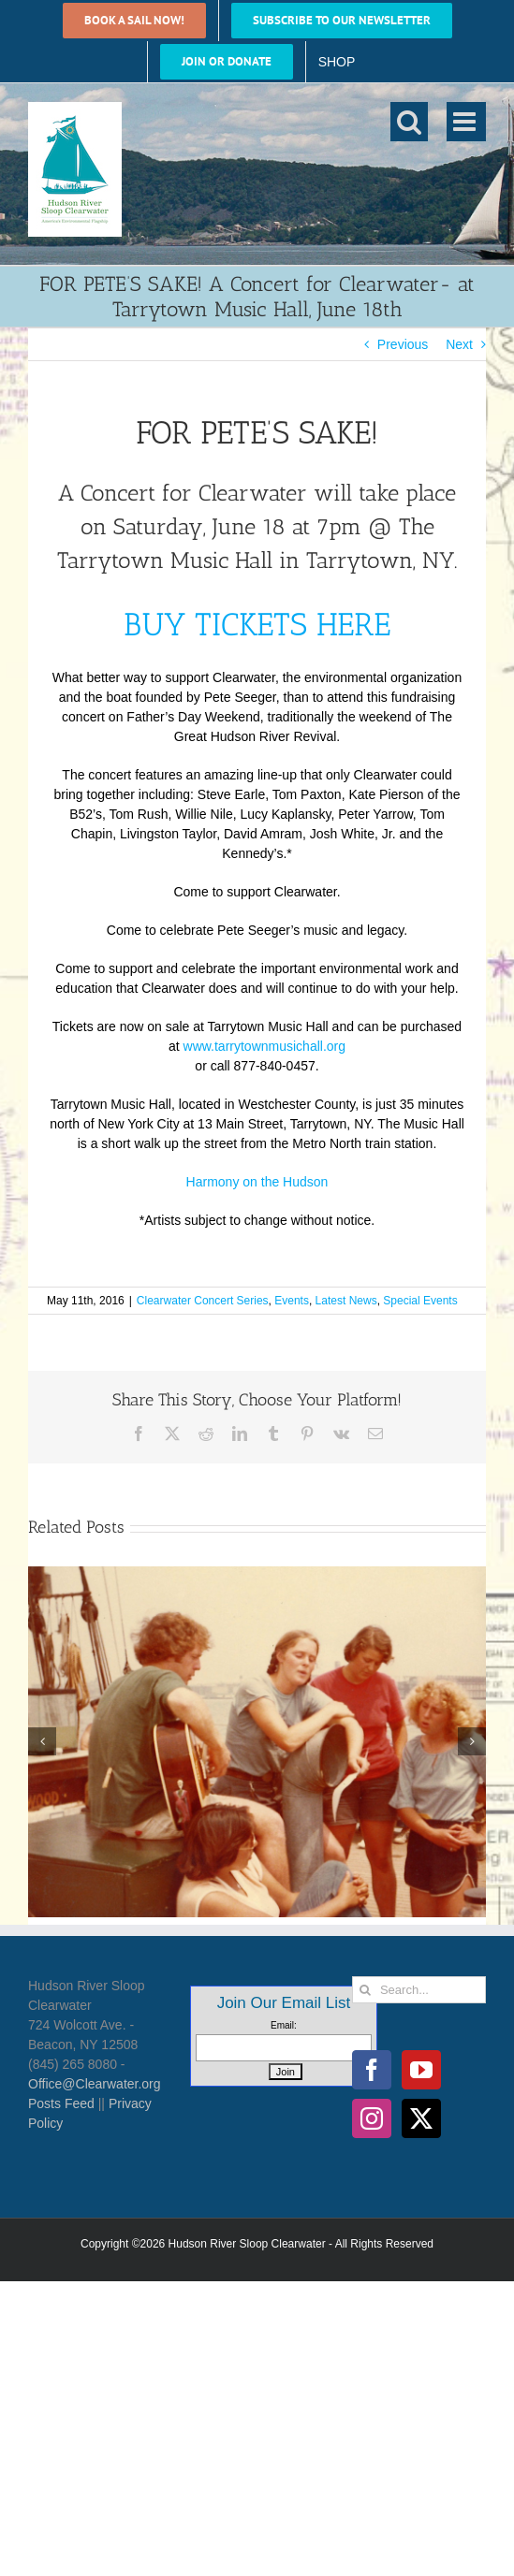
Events (291, 1300)
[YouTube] (421, 2069)
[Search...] (419, 1989)
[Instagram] (371, 2118)
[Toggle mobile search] (409, 121)
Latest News (346, 1300)
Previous (402, 344)
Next (459, 344)
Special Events (420, 1300)
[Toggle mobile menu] (466, 121)
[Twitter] (421, 2118)
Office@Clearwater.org (94, 2083)
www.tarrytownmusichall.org (265, 1046)
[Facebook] (371, 2069)
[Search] (365, 1989)
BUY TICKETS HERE (257, 624)
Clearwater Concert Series (203, 1300)
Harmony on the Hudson (257, 1181)
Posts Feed (61, 2103)
